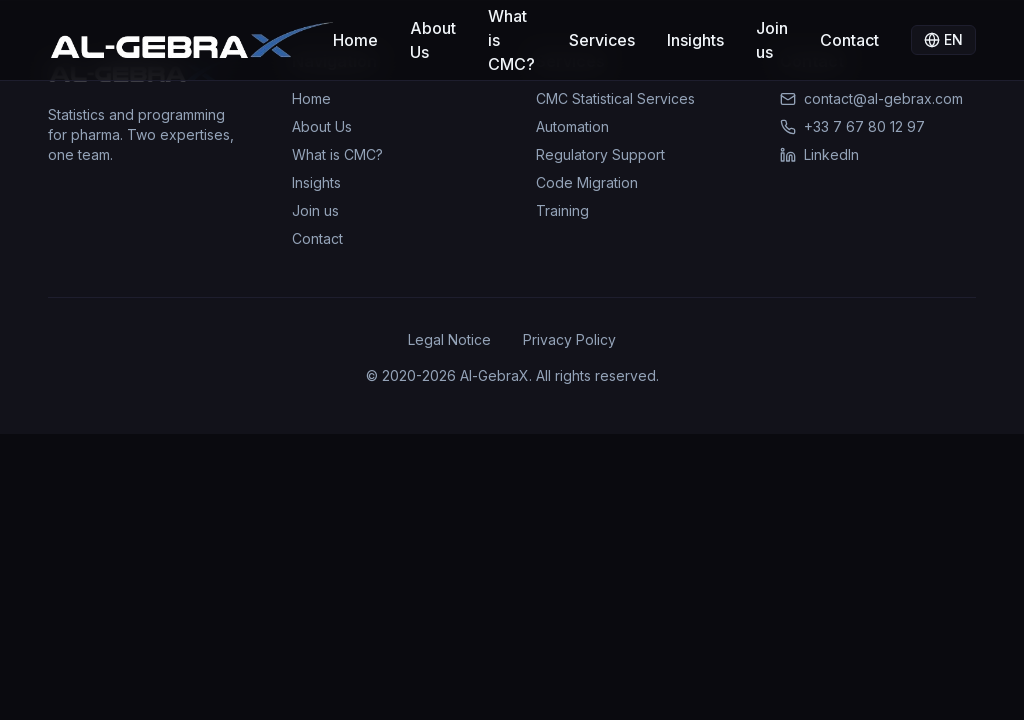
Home (355, 40)
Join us (772, 40)
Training (562, 210)
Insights (695, 40)
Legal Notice (449, 339)
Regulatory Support (600, 154)
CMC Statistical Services (615, 98)
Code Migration (587, 182)
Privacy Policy (569, 339)
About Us (433, 40)
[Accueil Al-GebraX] (190, 40)
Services (602, 40)
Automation (572, 126)
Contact (849, 40)
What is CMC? (511, 40)
